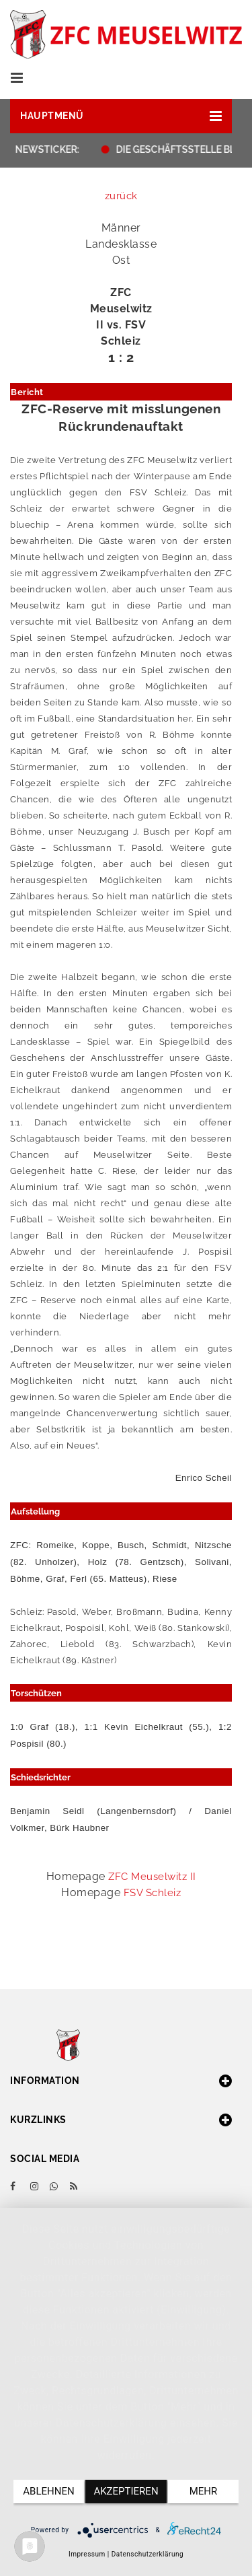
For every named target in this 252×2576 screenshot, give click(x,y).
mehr (204, 2491)
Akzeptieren (125, 2491)
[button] (121, 116)
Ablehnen (48, 2491)
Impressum (87, 2554)
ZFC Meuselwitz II (152, 1877)
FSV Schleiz (152, 1893)
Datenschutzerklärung (147, 2554)
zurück (121, 196)
